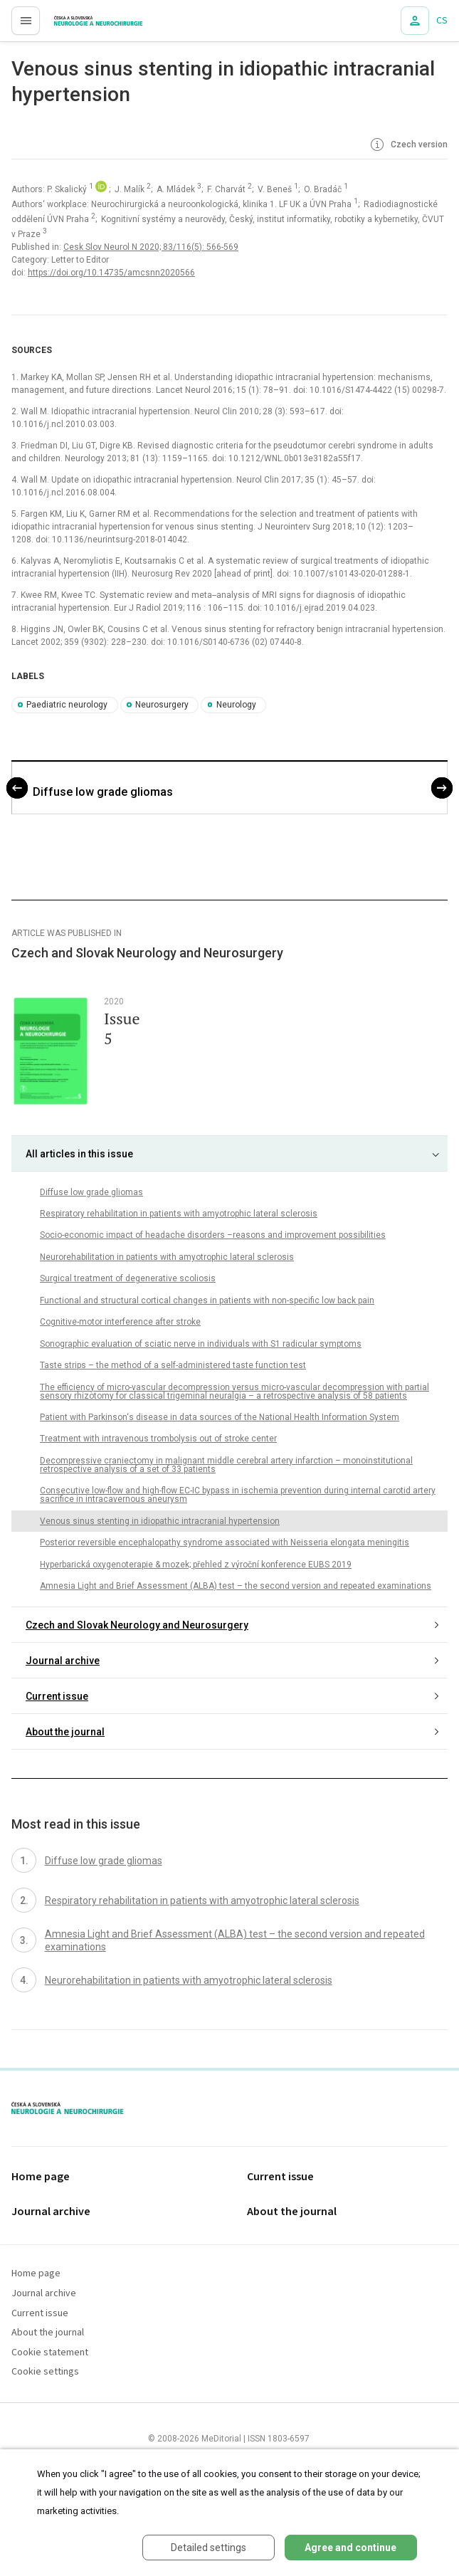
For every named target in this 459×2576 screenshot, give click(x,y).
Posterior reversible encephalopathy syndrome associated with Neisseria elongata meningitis (224, 1542)
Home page (40, 2177)
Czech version (408, 145)
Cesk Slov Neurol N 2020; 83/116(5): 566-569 (150, 247)
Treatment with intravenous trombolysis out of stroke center (158, 1439)
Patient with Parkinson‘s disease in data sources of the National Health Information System (219, 1417)
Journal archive (63, 1660)
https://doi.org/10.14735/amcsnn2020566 (111, 273)
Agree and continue (350, 2547)
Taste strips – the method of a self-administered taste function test (173, 1365)
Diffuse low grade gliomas (103, 792)
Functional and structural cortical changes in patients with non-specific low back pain (207, 1300)
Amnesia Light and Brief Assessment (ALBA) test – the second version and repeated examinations (235, 1586)
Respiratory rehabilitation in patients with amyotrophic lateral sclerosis (178, 1214)
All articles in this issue (79, 1154)
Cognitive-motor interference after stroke (120, 1322)
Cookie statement (49, 2353)
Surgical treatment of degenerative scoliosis (128, 1278)
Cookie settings (45, 2372)
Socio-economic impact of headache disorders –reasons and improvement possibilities (213, 1235)
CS (442, 21)
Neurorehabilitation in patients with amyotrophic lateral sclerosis (167, 1257)
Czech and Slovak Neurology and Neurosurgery (137, 1625)
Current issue (57, 1696)
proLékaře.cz (72, 25)
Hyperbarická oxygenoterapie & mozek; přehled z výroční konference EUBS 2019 (196, 1565)
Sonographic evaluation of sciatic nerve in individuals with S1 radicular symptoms (201, 1344)
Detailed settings (208, 2547)
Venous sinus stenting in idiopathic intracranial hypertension (160, 1521)
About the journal (65, 1732)
